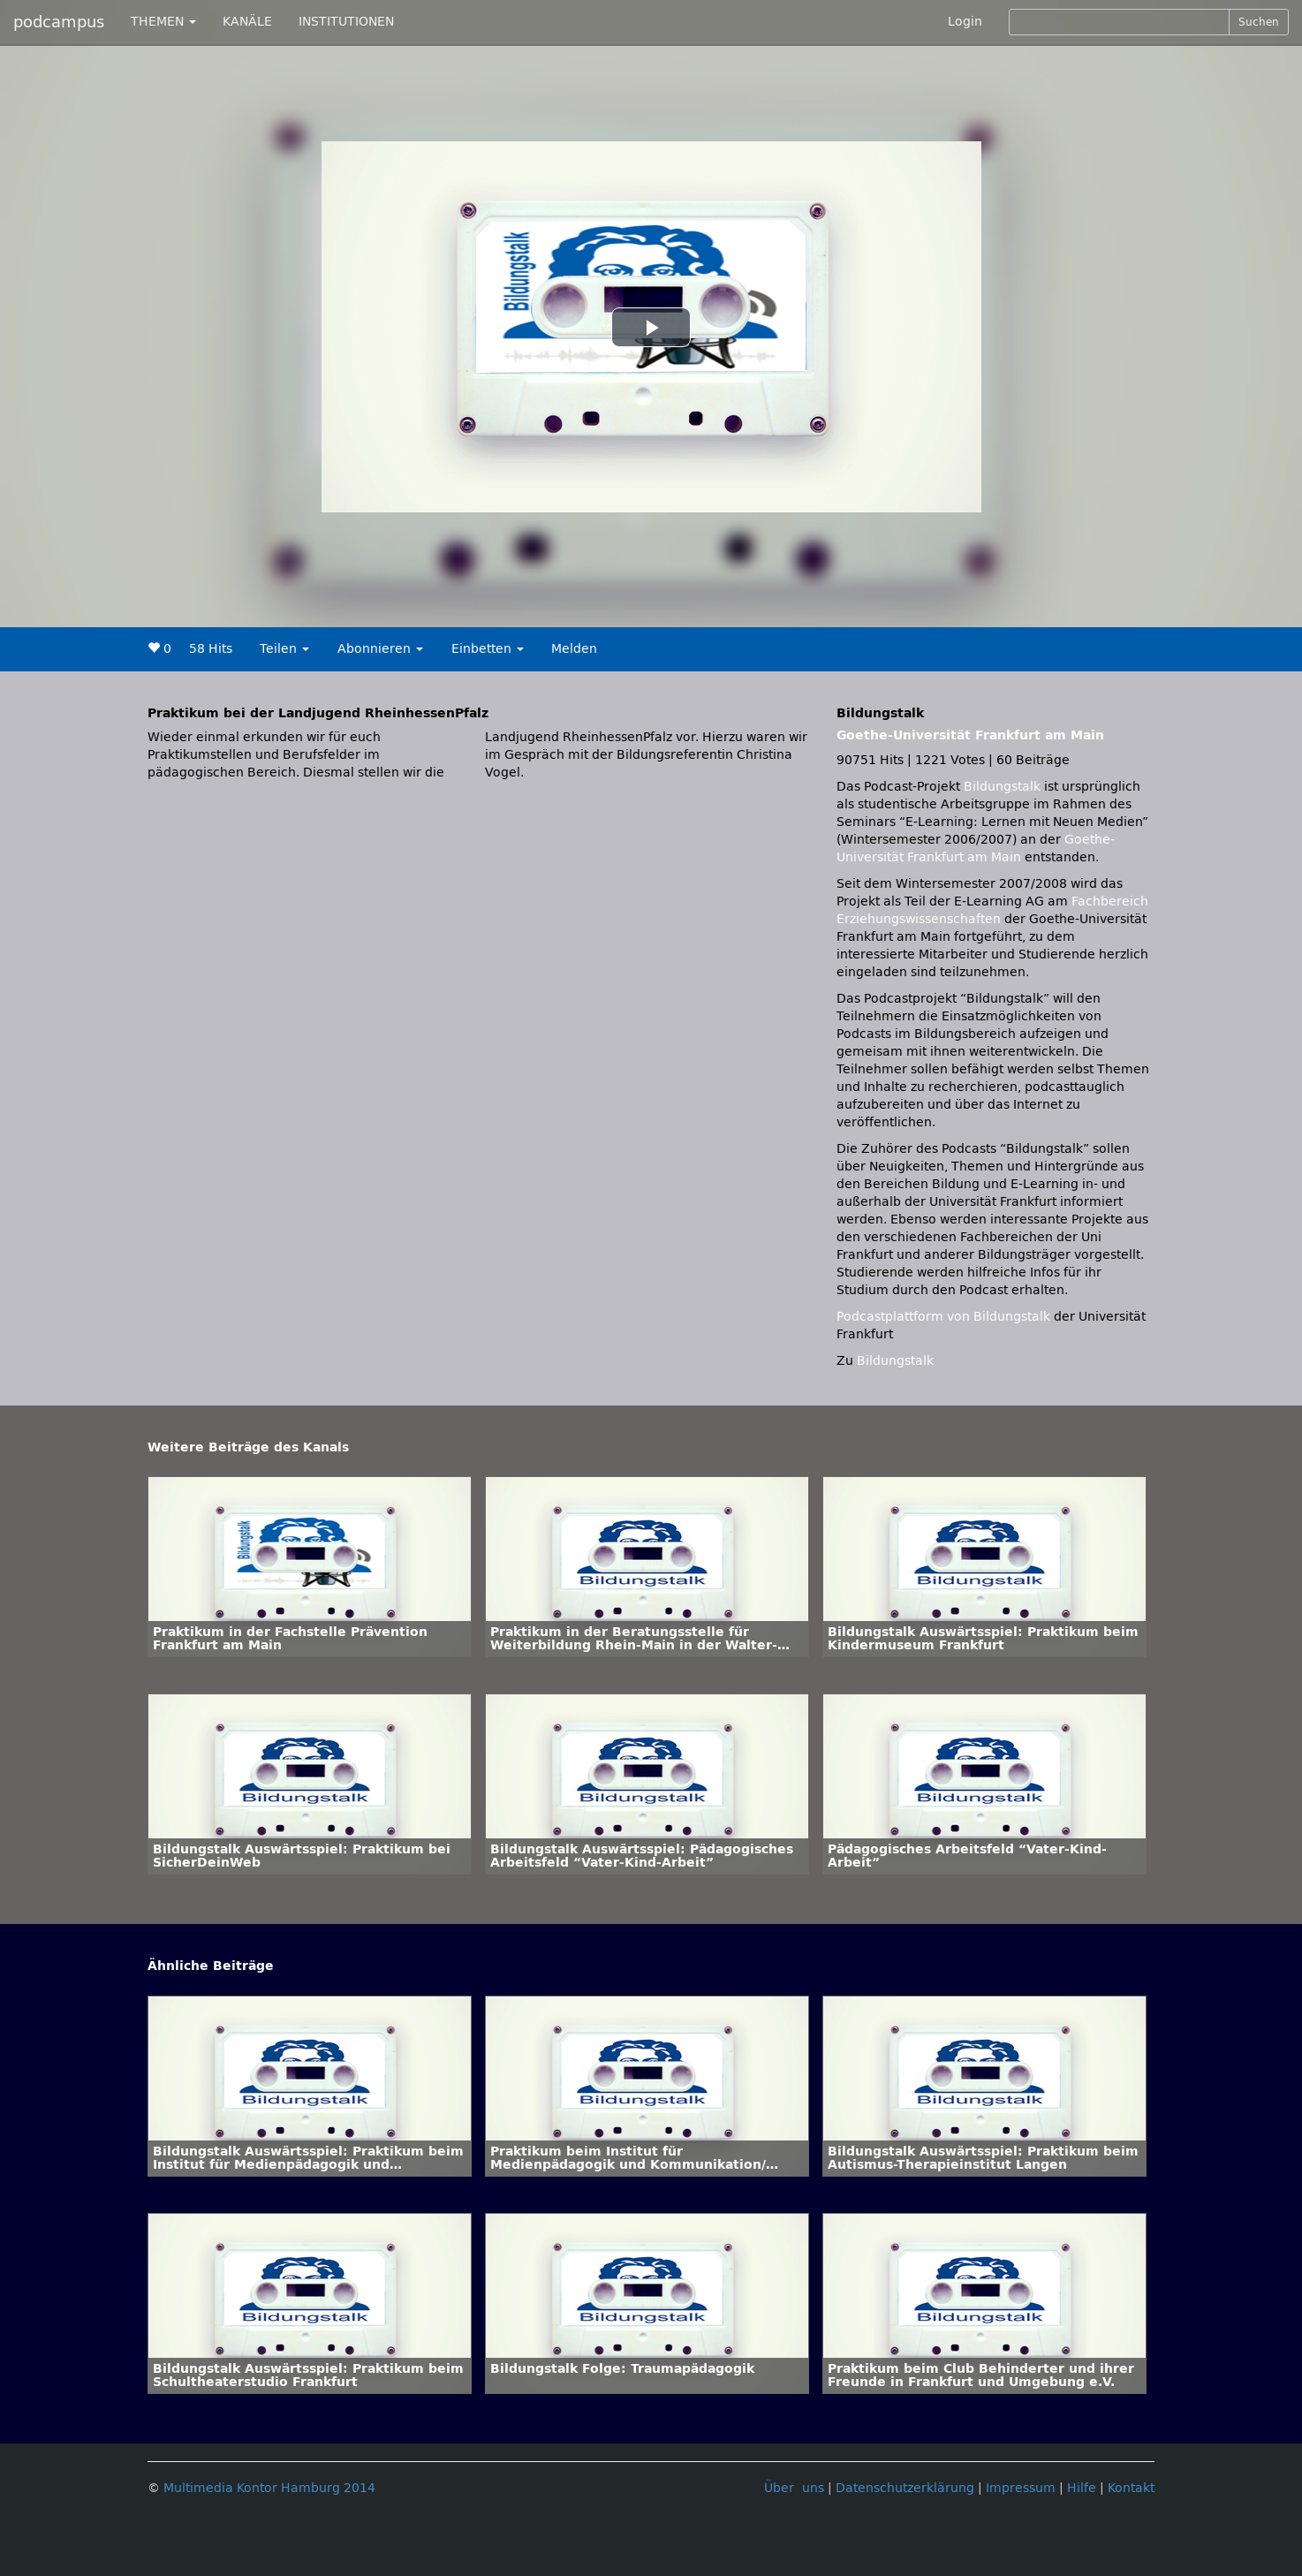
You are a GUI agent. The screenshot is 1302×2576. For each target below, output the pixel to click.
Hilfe (1081, 2488)
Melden (574, 648)
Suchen (1258, 22)
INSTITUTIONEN (346, 21)
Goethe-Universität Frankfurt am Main (970, 735)
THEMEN (163, 21)
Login (965, 21)
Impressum (1021, 2488)
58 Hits (210, 648)
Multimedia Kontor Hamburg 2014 (269, 2488)
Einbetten (487, 648)
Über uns (794, 2488)
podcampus (58, 22)
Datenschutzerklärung (905, 2488)
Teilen (284, 648)
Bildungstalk (1004, 786)
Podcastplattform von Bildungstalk (945, 1316)
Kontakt (1131, 2488)
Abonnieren (380, 648)
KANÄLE (247, 21)
